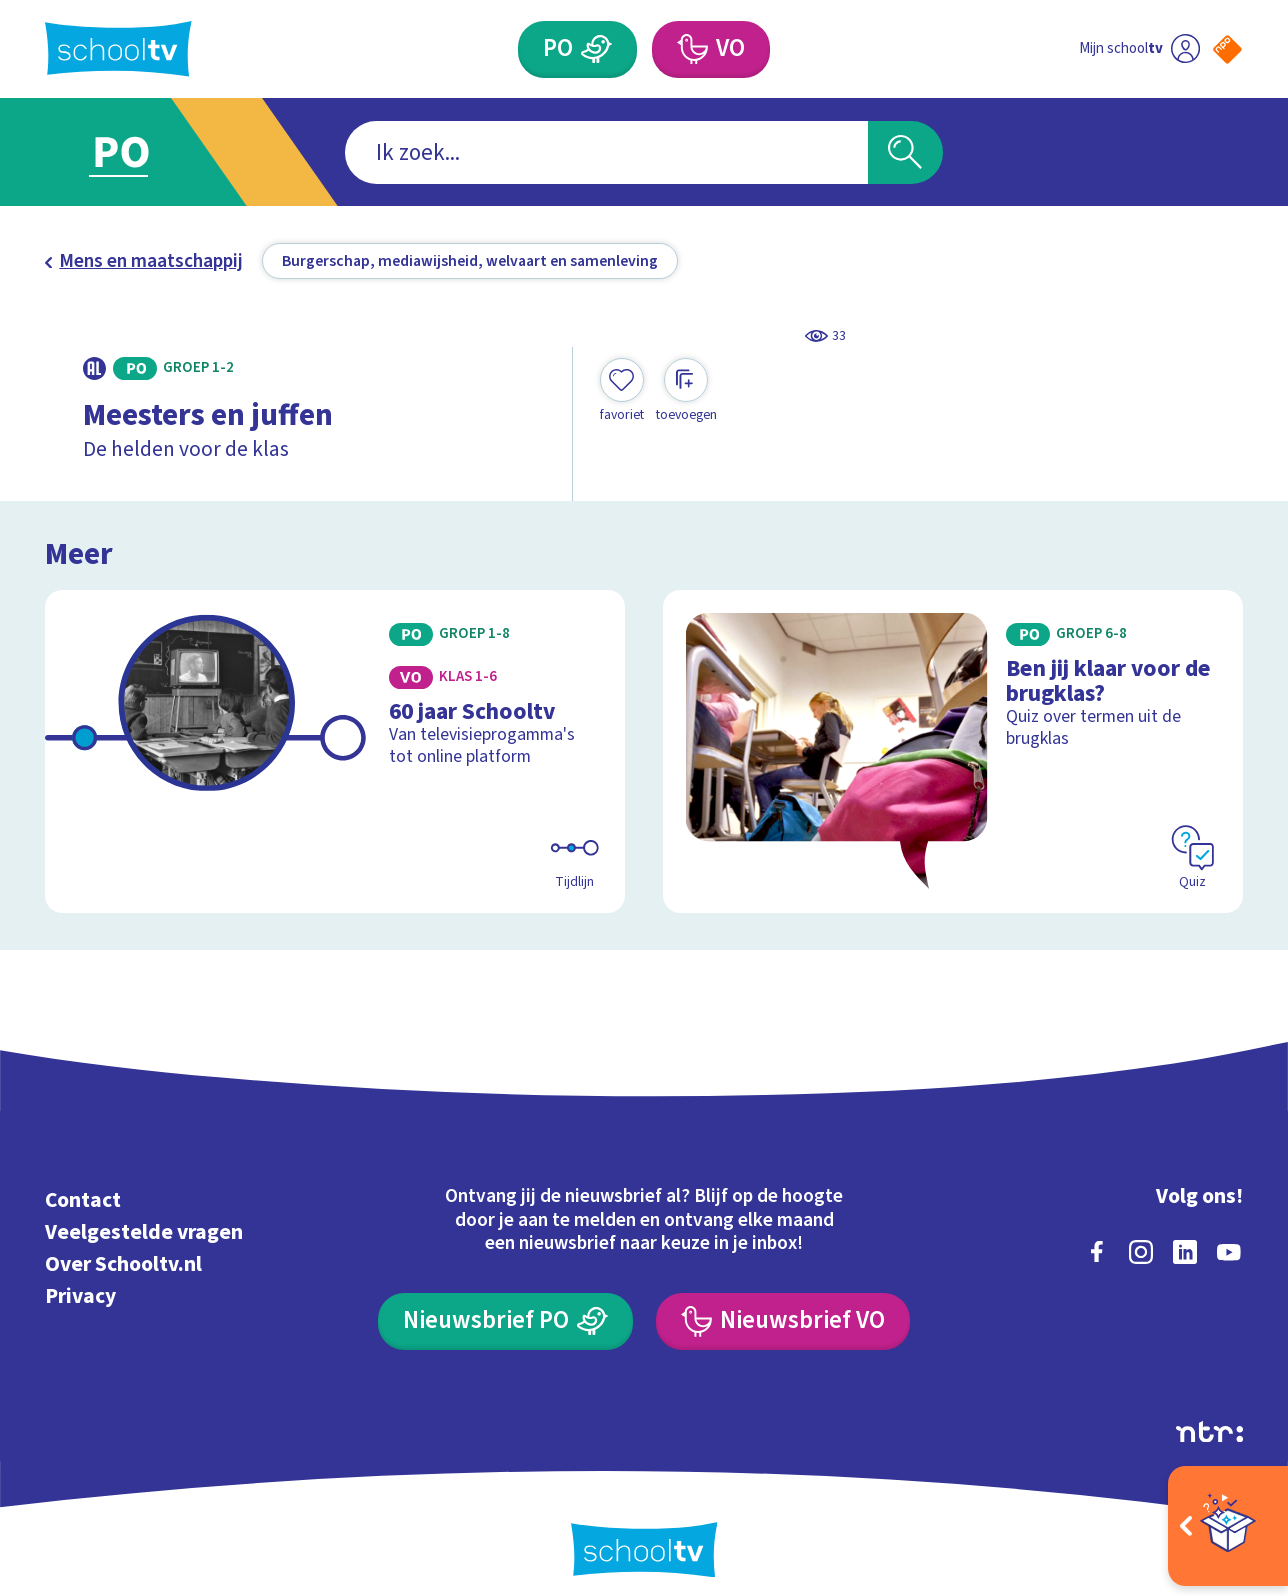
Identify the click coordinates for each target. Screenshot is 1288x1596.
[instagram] (1141, 1252)
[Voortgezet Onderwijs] (711, 49)
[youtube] (1229, 1252)
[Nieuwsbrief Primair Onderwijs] (505, 1321)
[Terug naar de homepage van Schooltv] (118, 49)
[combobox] (606, 152)
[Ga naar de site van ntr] (1209, 1432)
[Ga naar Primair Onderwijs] (142, 152)
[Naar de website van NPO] (1227, 49)
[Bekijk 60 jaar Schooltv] (335, 751)
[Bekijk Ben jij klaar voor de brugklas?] (953, 751)
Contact (83, 1200)
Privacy (80, 1296)
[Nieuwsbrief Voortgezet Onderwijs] (783, 1321)
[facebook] (1097, 1252)
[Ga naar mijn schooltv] (1140, 49)
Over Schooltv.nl (123, 1264)
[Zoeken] (905, 152)
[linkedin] (1185, 1252)
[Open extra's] (1228, 1526)
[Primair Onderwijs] (577, 49)
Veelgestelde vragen (144, 1232)
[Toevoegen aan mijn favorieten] (622, 391)
